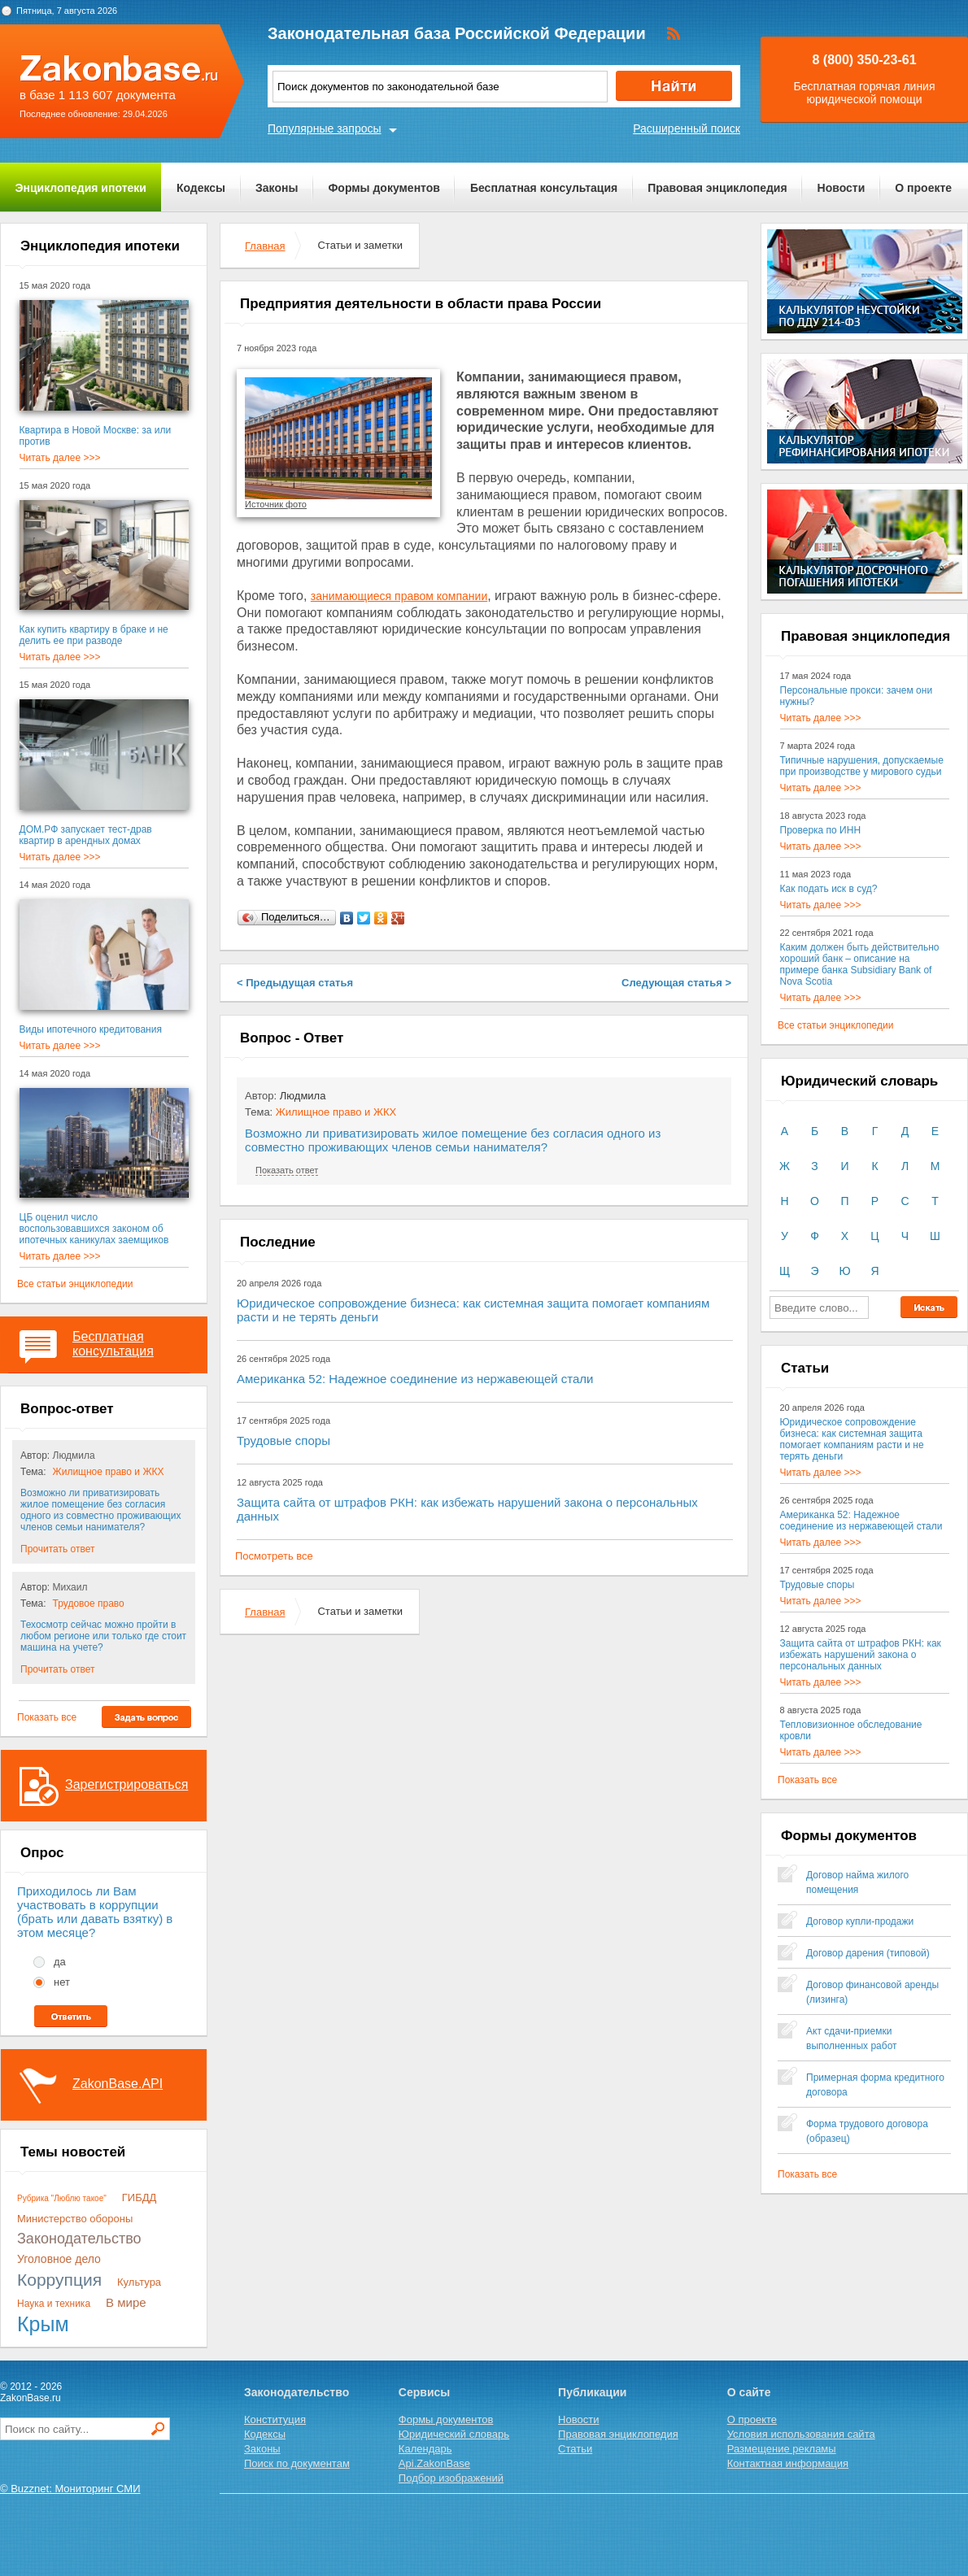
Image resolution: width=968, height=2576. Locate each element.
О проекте (923, 187)
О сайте (749, 2392)
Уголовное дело (59, 2258)
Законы (276, 187)
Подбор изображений (451, 2478)
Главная (265, 246)
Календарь (425, 2449)
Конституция (275, 2419)
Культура (139, 2282)
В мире (126, 2302)
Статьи (575, 2449)
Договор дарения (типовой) (868, 1953)
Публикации (592, 2392)
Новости (842, 187)
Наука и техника (53, 2303)
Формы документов (384, 187)
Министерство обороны (75, 2219)
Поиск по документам (297, 2463)
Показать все (46, 1717)
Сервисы (424, 2392)
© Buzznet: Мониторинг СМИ (70, 2488)
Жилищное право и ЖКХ (108, 1471)
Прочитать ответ (57, 1549)
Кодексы (201, 187)
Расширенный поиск (686, 128)
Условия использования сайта (801, 2434)
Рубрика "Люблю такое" (62, 2198)
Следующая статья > (676, 983)
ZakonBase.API (117, 2084)
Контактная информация (787, 2463)
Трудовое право (88, 1603)
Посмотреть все (274, 1556)
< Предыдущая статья (295, 983)
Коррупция (59, 2279)
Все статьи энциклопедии (75, 1284)
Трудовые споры (283, 1440)
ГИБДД (139, 2197)
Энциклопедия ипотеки (80, 187)
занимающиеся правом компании (399, 596)
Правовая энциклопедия (717, 187)
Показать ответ (286, 1170)
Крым (43, 2324)
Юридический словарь (454, 2434)
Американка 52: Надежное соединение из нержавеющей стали (415, 1379)
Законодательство (79, 2238)
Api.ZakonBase (434, 2463)
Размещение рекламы (781, 2449)
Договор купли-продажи (859, 1921)
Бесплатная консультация (543, 187)
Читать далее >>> (60, 457)
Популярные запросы (325, 128)
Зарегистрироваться (126, 1784)
